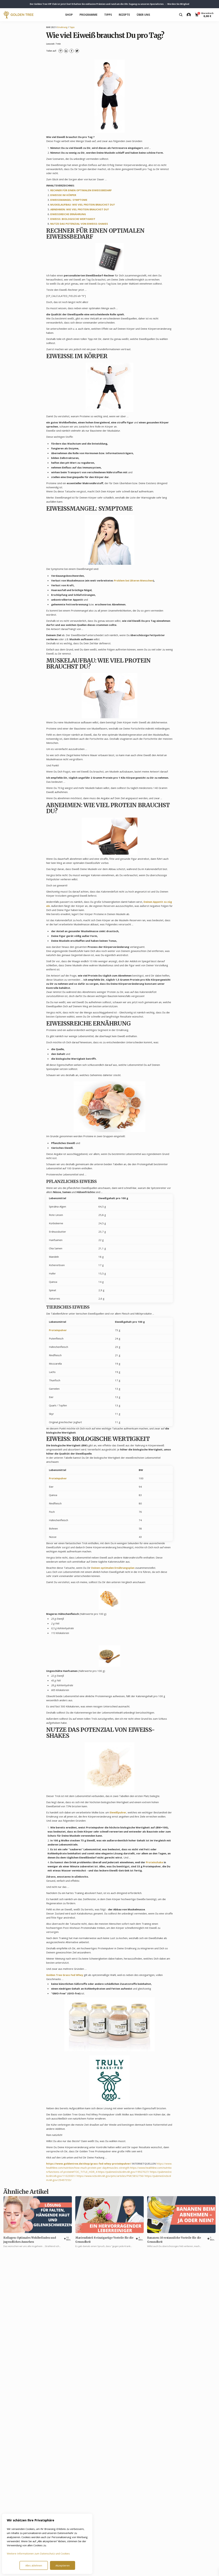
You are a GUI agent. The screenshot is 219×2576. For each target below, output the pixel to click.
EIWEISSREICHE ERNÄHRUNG (68, 214)
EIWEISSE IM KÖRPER (63, 195)
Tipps (108, 15)
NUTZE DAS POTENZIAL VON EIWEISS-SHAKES (79, 223)
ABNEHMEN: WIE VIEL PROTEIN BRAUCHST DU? (79, 209)
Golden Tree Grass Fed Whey (64, 1975)
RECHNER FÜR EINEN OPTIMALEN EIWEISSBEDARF (81, 190)
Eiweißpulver (118, 1812)
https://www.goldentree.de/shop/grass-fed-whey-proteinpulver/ (88, 2163)
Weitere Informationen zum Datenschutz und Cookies (38, 2553)
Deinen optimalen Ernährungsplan (112, 1567)
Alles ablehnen (33, 2565)
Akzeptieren (62, 2565)
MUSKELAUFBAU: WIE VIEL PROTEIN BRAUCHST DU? (82, 204)
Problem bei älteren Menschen (133, 580)
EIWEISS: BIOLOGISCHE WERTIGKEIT (72, 219)
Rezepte (124, 15)
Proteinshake (154, 1862)
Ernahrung (62, 27)
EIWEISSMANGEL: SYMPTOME (68, 199)
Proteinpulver (58, 1330)
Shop (69, 15)
